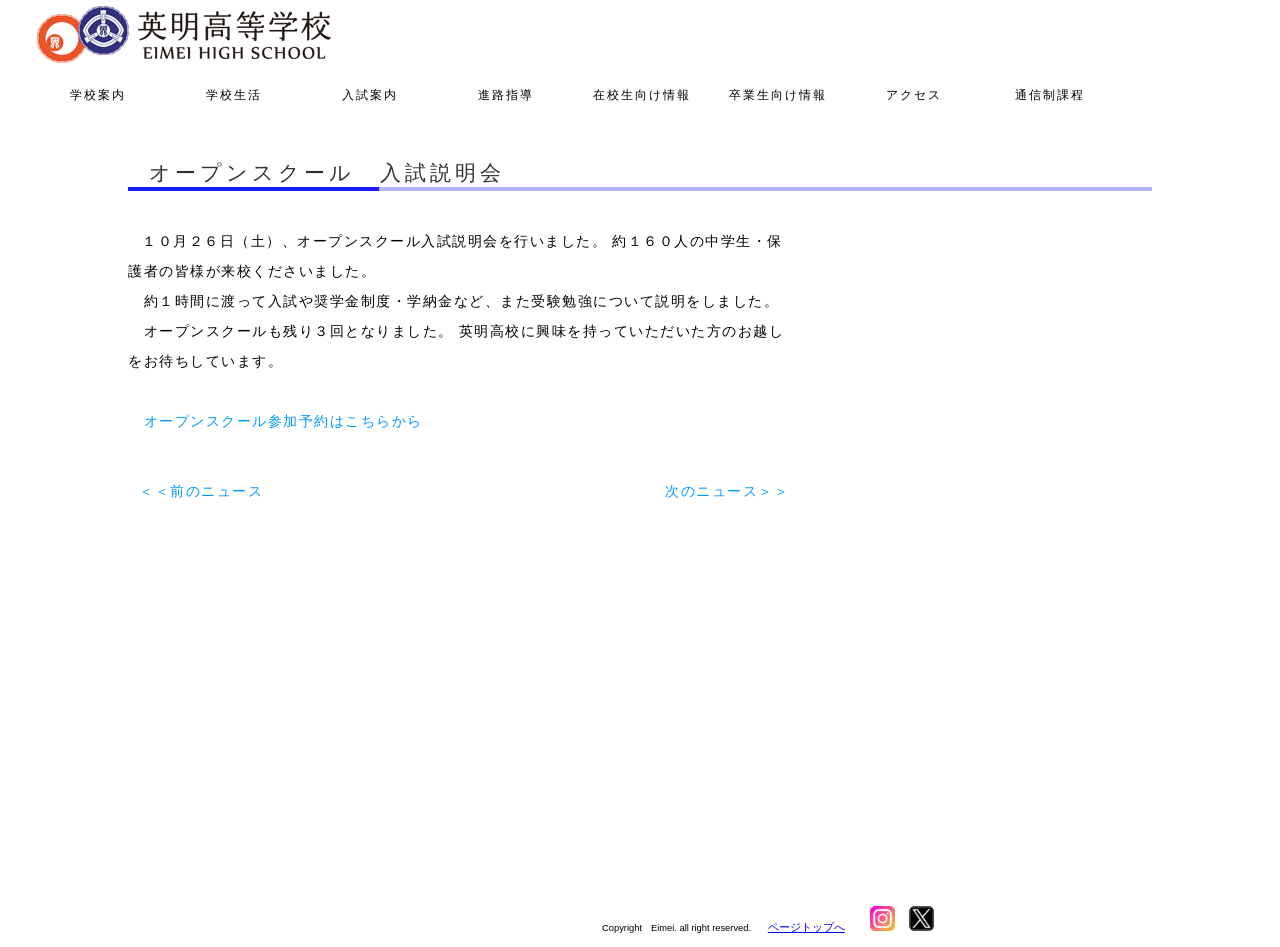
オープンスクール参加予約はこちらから (283, 421)
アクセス (914, 95)
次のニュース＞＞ (727, 491)
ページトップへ (806, 927)
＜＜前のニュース (201, 491)
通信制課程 (1050, 95)
